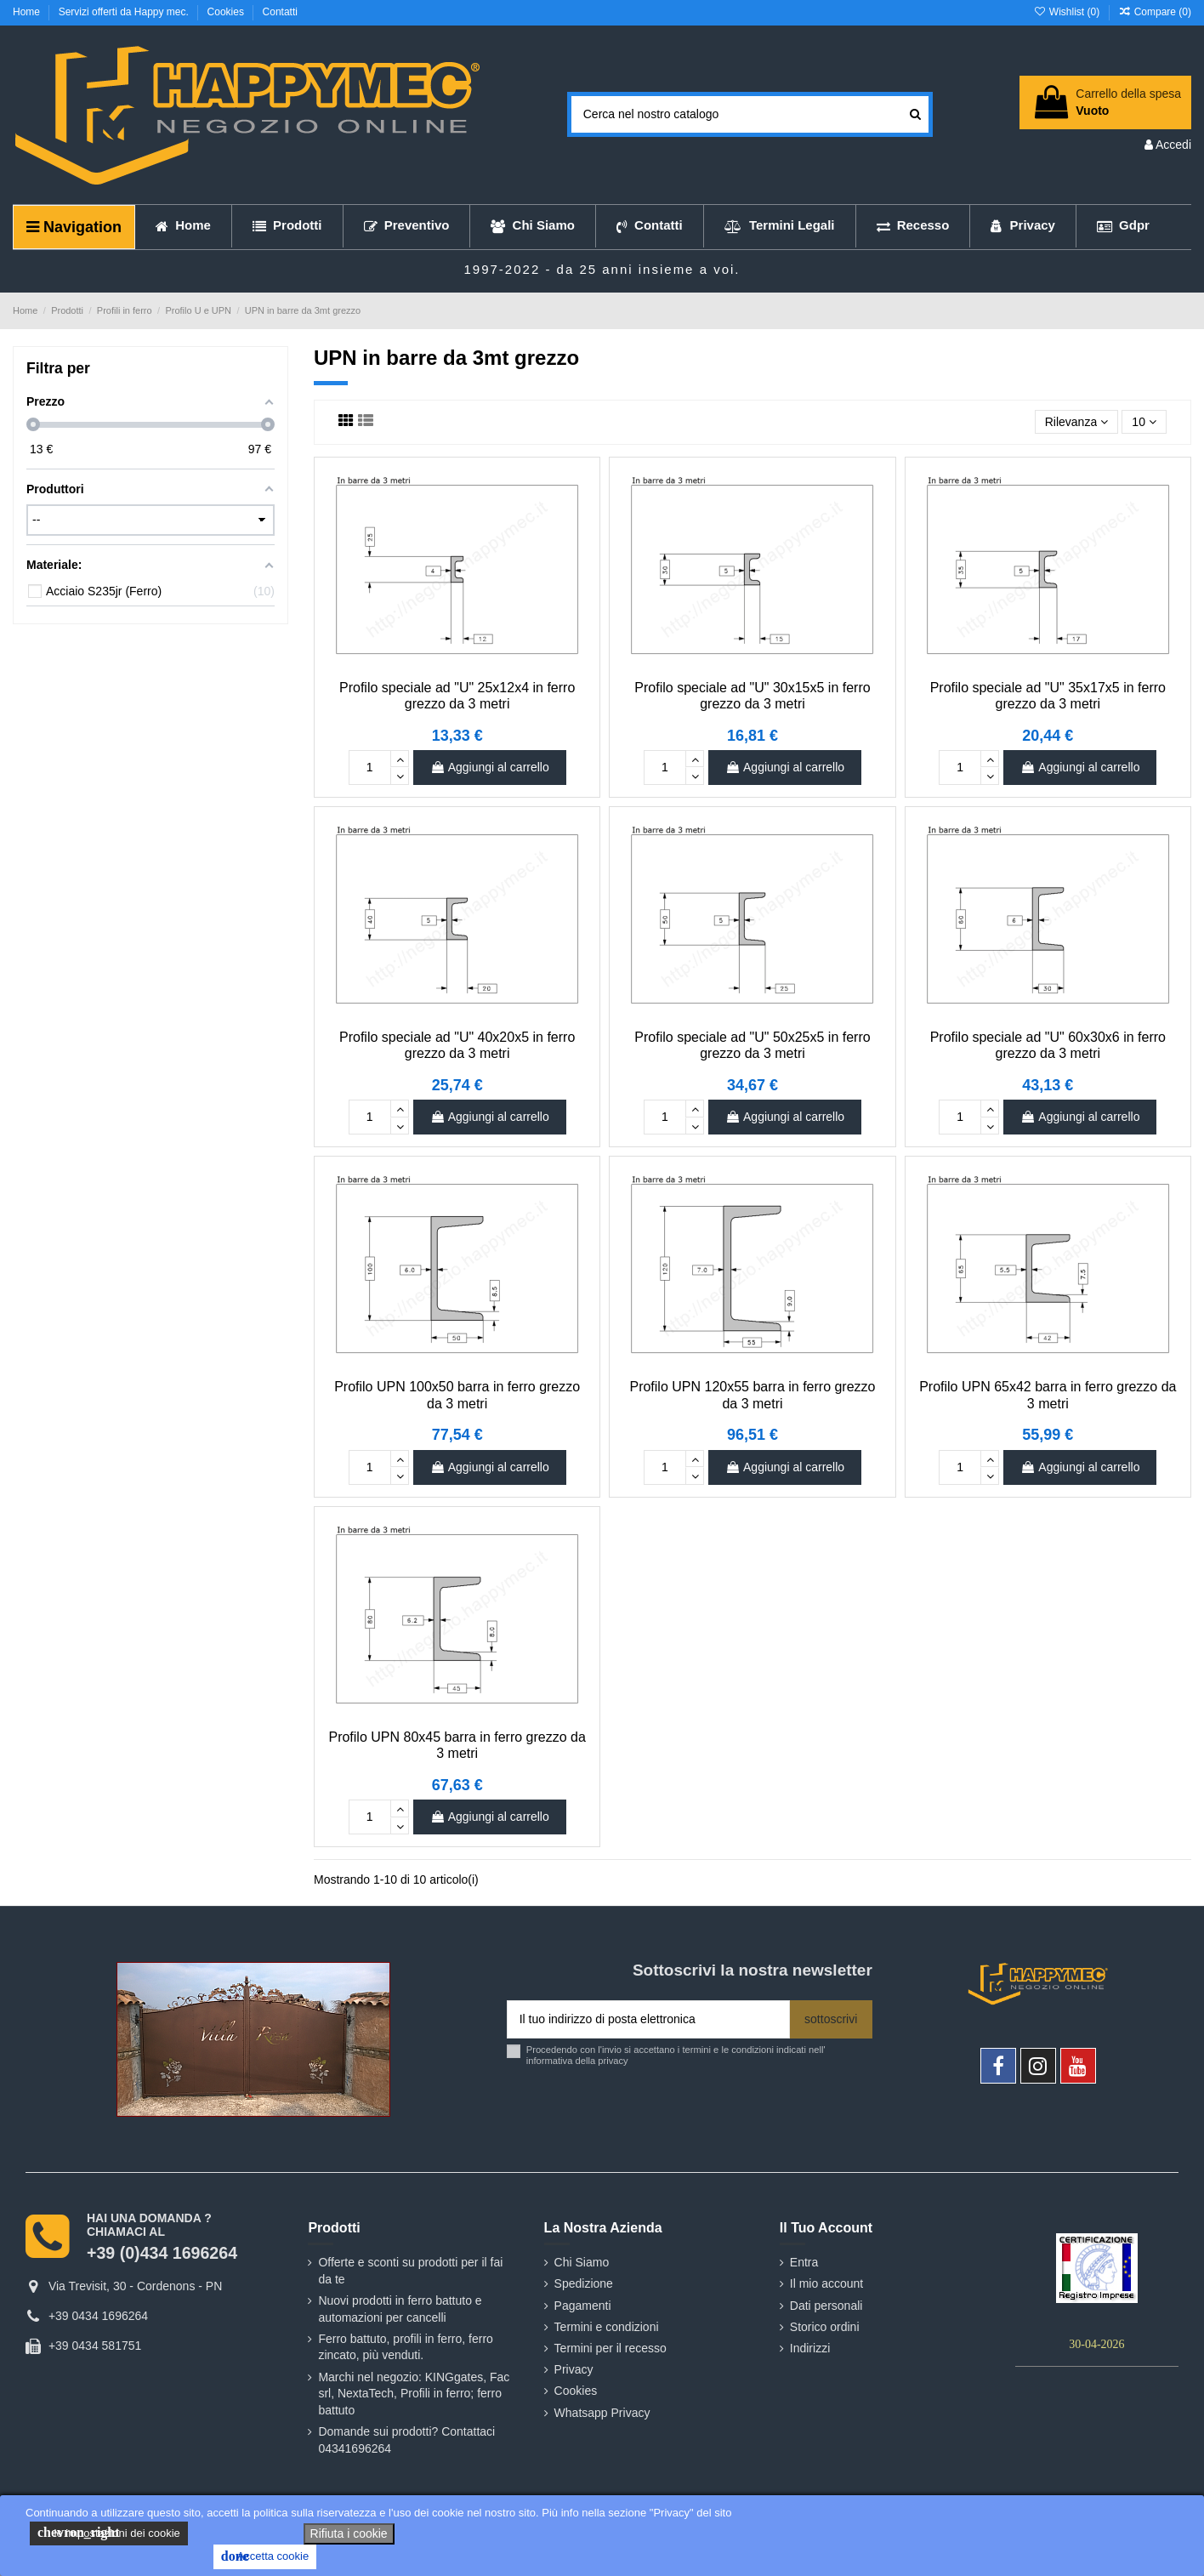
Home (28, 12)
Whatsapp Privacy (602, 2413)
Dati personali (826, 2305)
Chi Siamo (582, 2262)
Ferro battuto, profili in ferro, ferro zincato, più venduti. (405, 2347)
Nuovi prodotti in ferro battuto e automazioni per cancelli (399, 2309)
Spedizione (583, 2283)
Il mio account (826, 2283)
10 (1144, 422)
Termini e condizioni (606, 2327)
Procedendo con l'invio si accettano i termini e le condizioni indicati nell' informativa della (676, 2055)
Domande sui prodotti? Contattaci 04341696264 (406, 2440)
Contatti (280, 12)
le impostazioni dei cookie (108, 2532)
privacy (613, 2061)
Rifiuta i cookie (349, 2533)
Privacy (573, 2369)
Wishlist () (1067, 12)
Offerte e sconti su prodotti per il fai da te (410, 2270)
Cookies (227, 12)
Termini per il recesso (610, 2348)
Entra (804, 2262)
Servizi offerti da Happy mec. (125, 12)
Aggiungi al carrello (489, 767)
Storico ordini (825, 2327)
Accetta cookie (265, 2556)
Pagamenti (582, 2305)
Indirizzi (810, 2348)
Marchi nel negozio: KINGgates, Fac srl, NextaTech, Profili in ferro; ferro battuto (413, 2393)
